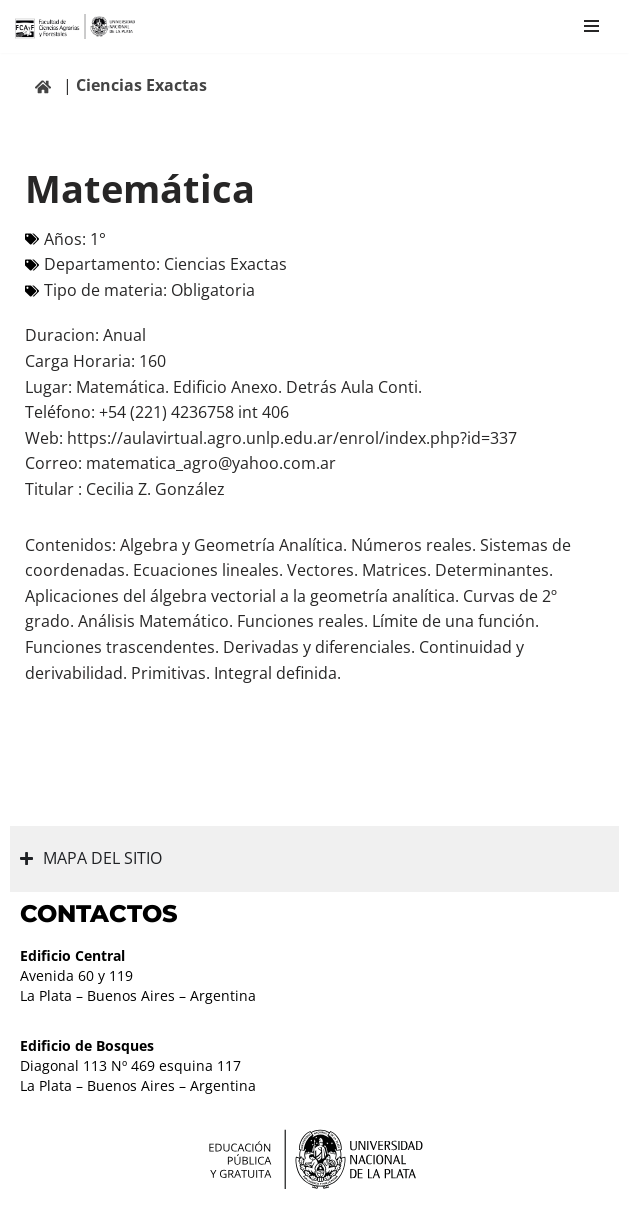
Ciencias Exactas (141, 85)
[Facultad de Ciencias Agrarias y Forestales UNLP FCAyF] (75, 26)
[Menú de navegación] (591, 26)
